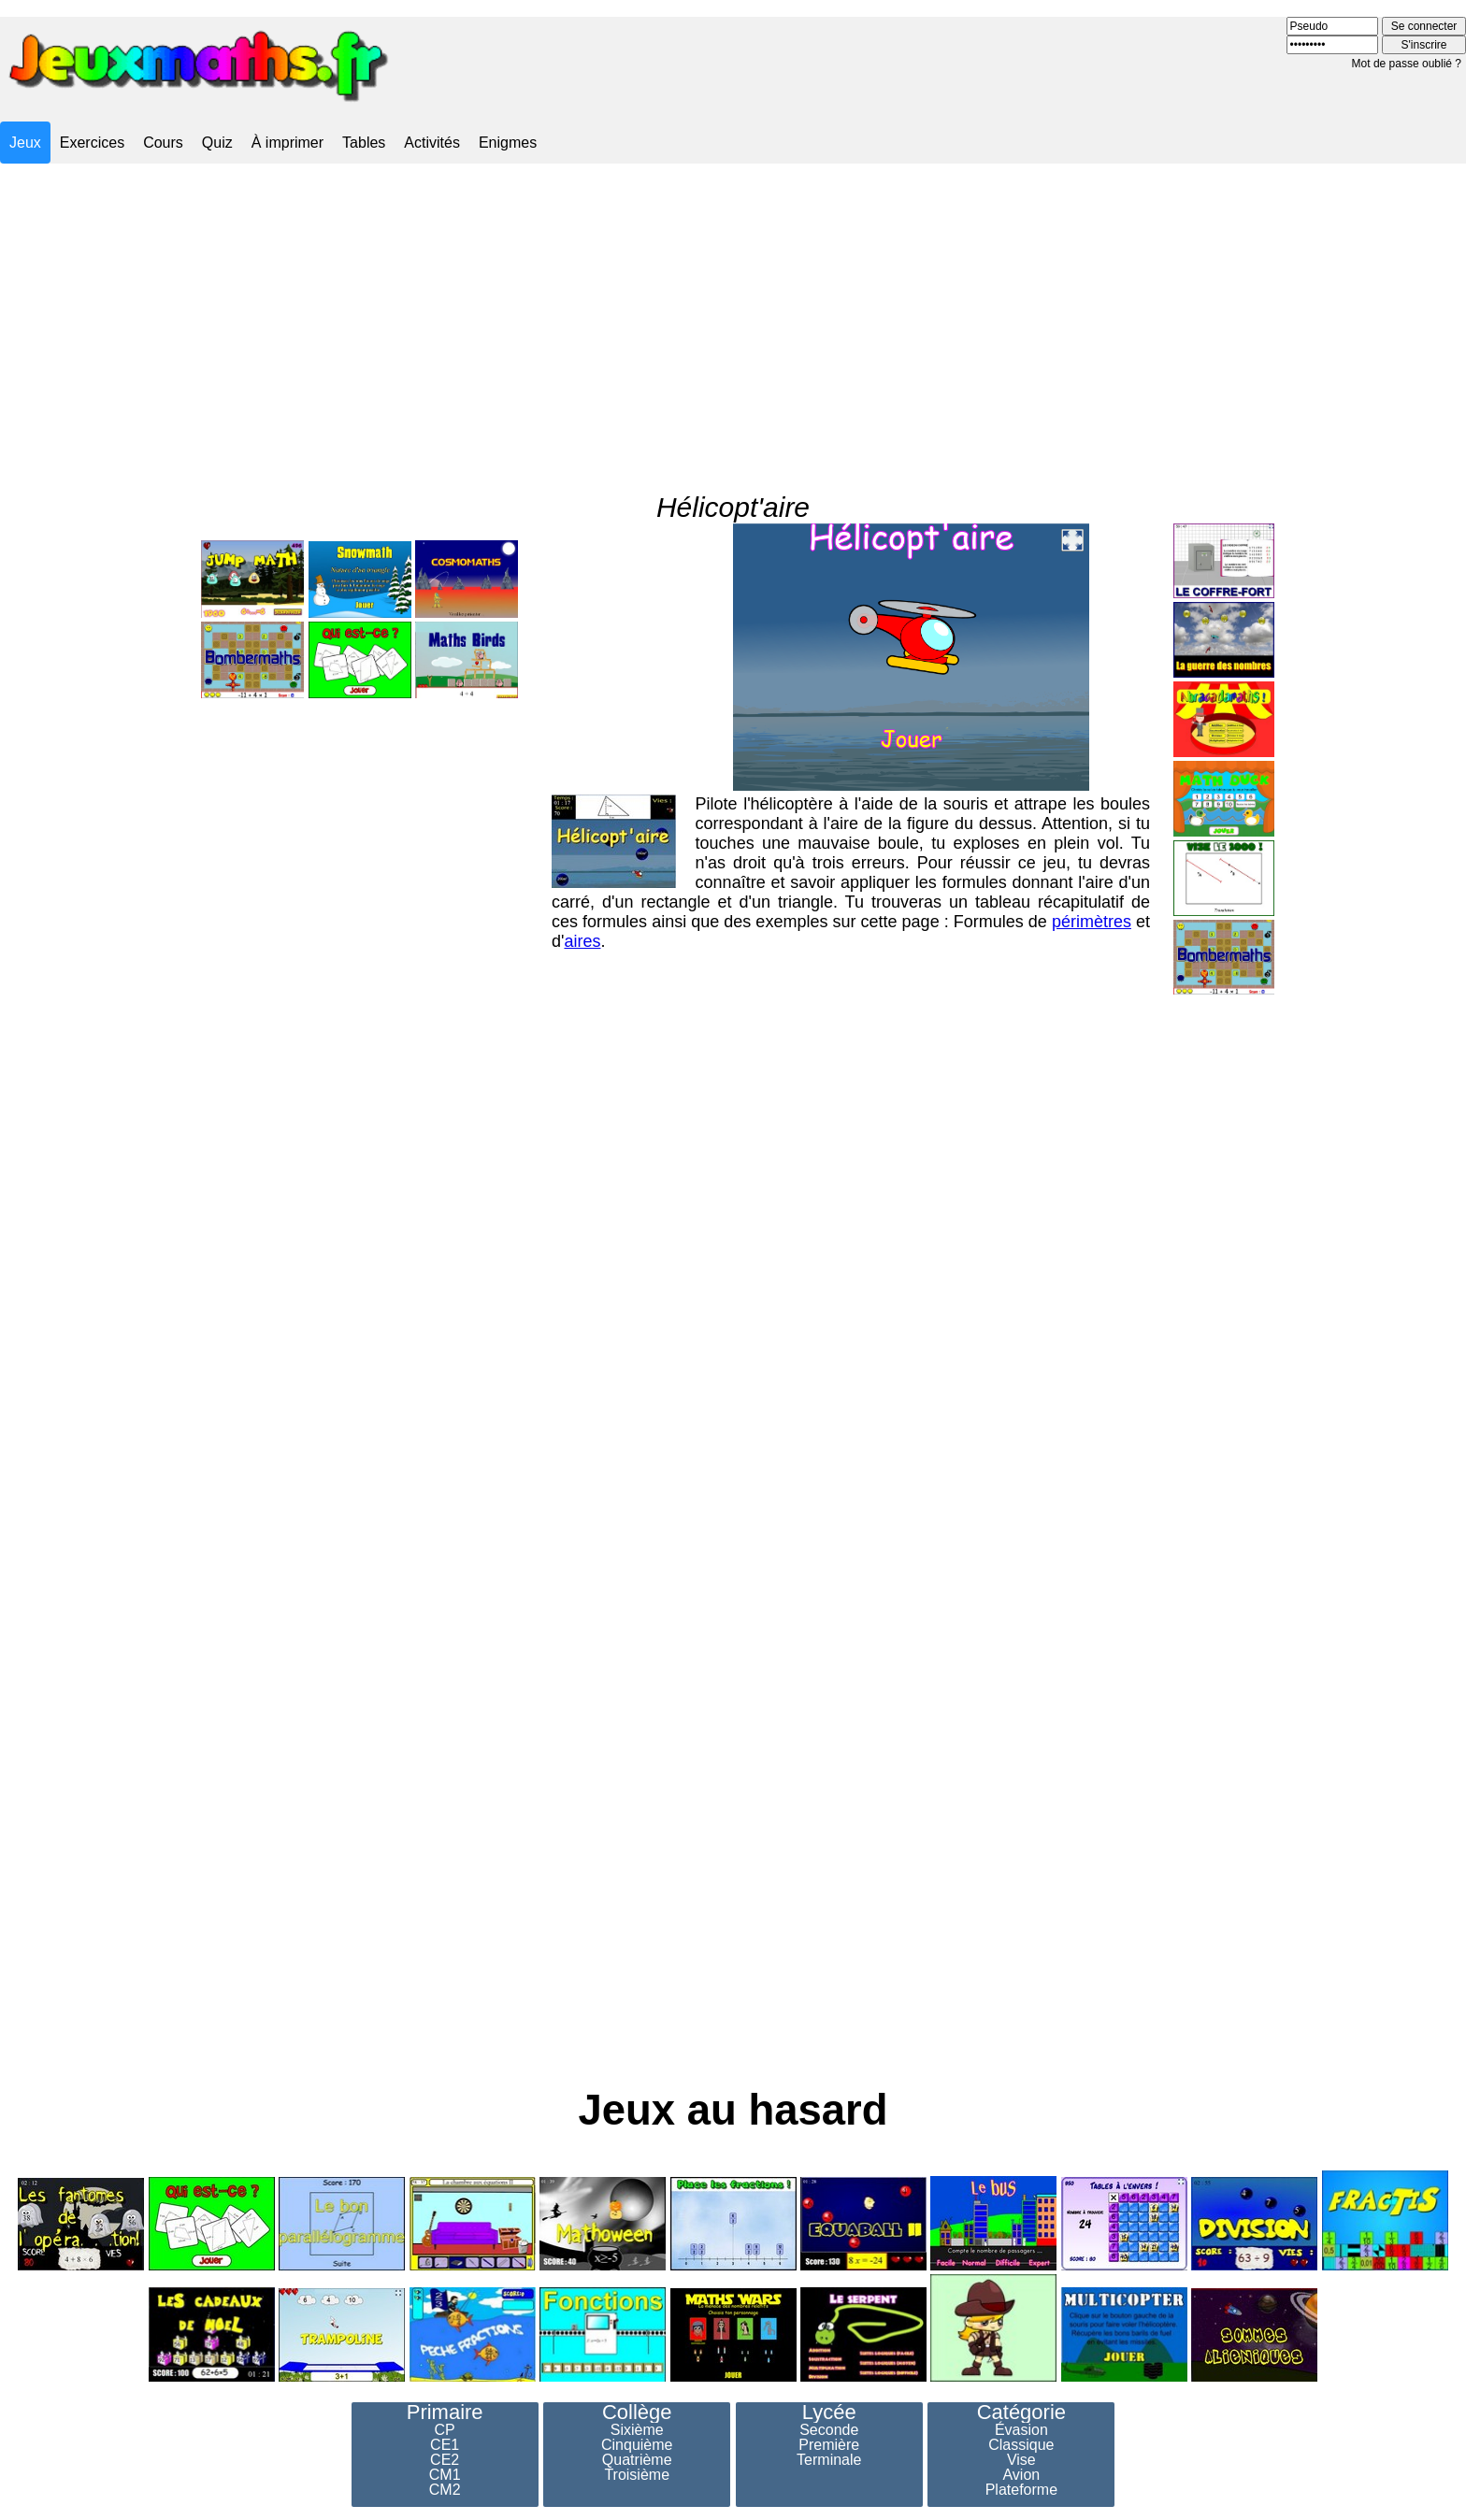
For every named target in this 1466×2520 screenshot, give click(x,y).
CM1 (445, 2475)
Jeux (25, 142)
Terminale (829, 2460)
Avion (1021, 2475)
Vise (1021, 2460)
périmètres (1091, 873)
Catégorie (1021, 2412)
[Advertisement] (733, 311)
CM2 (445, 2490)
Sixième (637, 2430)
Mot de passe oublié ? (1406, 63)
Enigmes (508, 142)
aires (582, 892)
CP (445, 2430)
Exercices (92, 142)
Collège (637, 2412)
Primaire (445, 2412)
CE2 (444, 2460)
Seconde (828, 2430)
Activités (432, 142)
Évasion (1021, 2430)
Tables (363, 142)
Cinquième (636, 2445)
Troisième (636, 2475)
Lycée (829, 2412)
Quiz (217, 142)
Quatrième (637, 2460)
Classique (1021, 2445)
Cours (163, 142)
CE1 (444, 2445)
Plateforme (1021, 2490)
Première (828, 2445)
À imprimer (287, 142)
